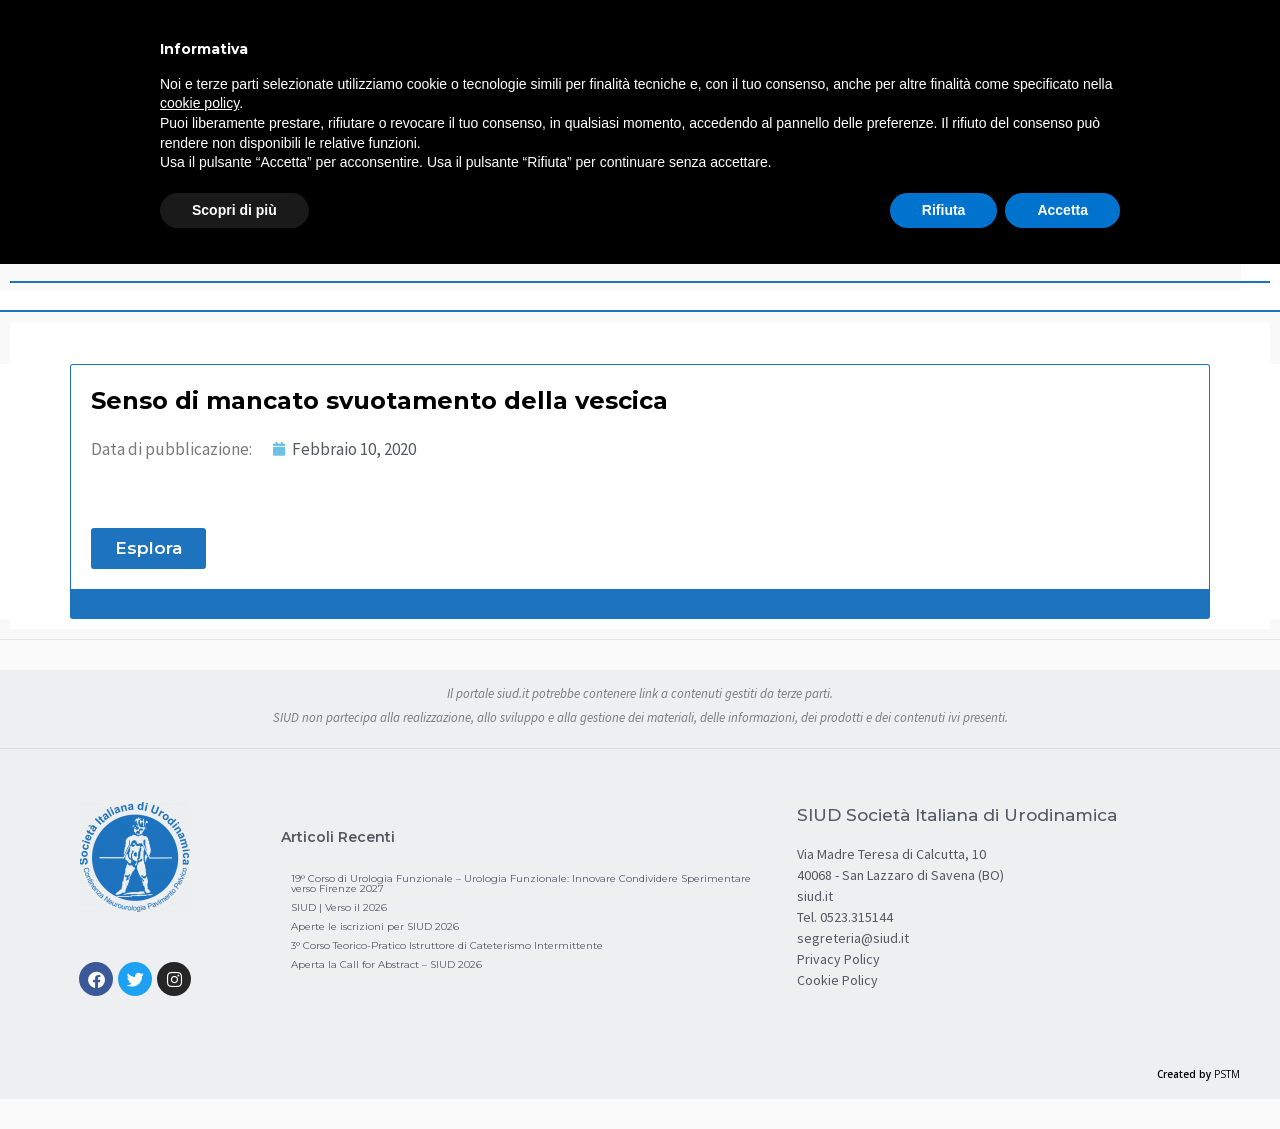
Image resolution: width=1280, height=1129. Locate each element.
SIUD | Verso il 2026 (339, 907)
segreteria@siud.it (853, 938)
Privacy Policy (838, 959)
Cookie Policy (837, 980)
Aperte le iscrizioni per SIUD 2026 (375, 926)
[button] (148, 548)
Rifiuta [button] (944, 210)
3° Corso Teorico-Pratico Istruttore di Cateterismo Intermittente (447, 945)
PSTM (1227, 1074)
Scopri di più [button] (234, 210)
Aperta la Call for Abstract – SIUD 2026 (386, 964)
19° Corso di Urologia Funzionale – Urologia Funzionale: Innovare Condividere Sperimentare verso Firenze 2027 (521, 883)
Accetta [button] (1062, 210)
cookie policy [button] (199, 103)
